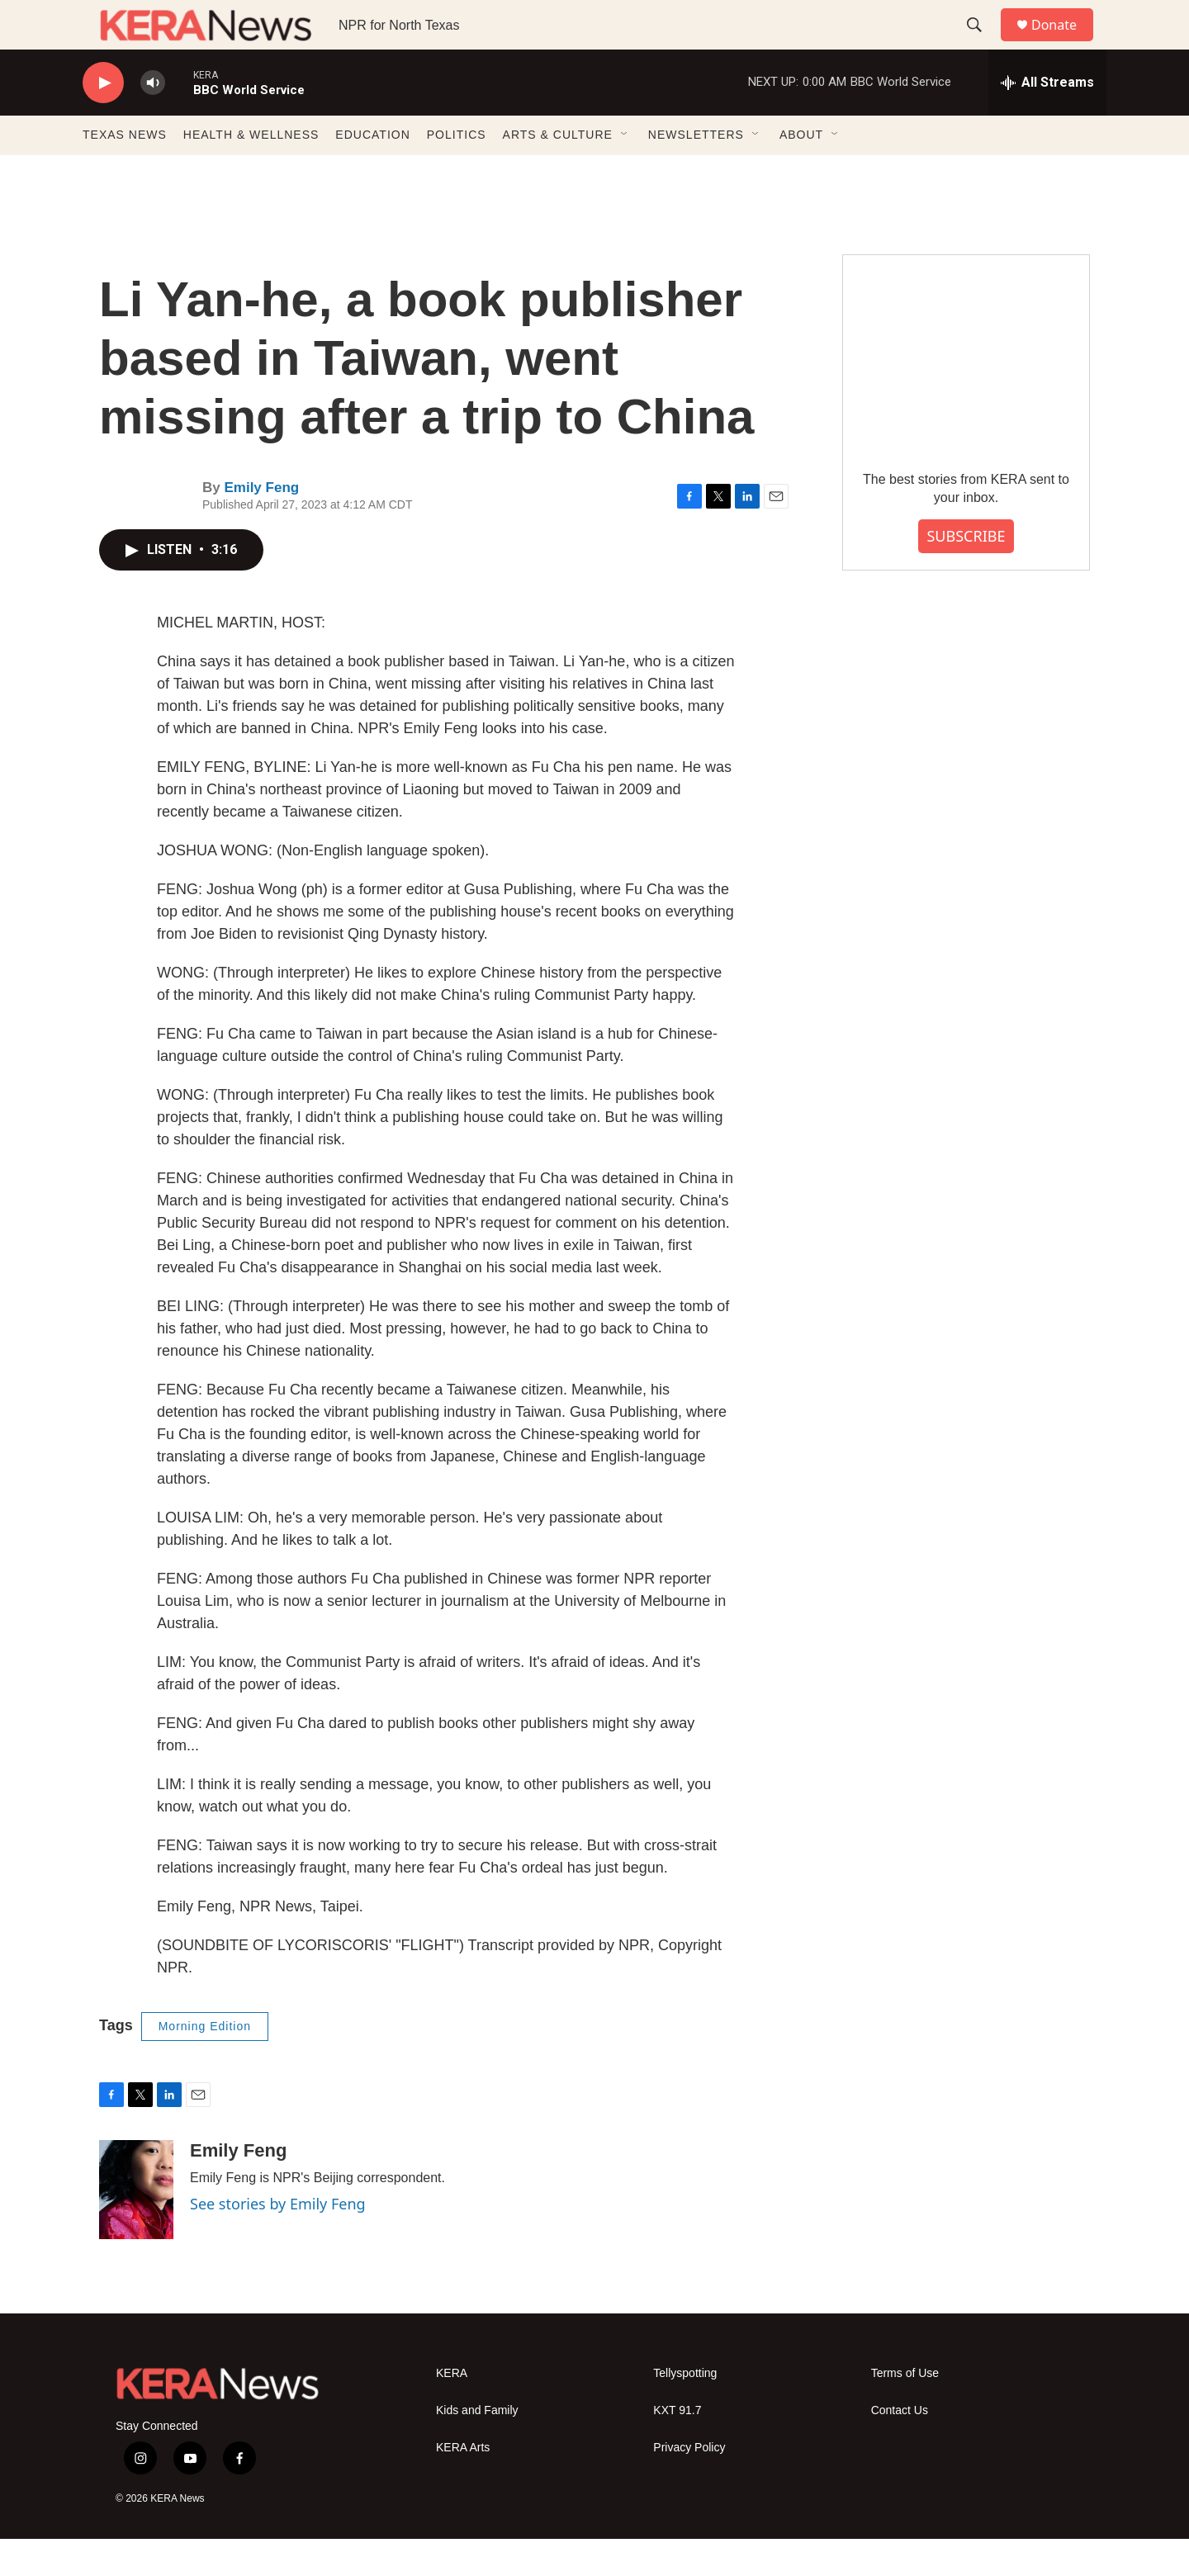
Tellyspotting (685, 2410)
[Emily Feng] (136, 2226)
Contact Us (899, 2447)
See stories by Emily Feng (278, 2241)
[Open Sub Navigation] (625, 171)
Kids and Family (477, 2447)
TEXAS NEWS (125, 171)
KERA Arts (463, 2485)
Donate (1064, 43)
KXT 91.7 (677, 2447)
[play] (103, 120)
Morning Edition (205, 2063)
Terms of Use (905, 2410)
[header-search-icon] (981, 43)
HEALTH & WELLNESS (251, 171)
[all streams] (1047, 120)
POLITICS (456, 171)
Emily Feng (261, 525)
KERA (451, 2410)
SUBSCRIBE (965, 573)
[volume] (153, 120)
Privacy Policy (689, 2485)
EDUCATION (372, 171)
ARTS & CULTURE (558, 171)
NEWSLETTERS (696, 171)
